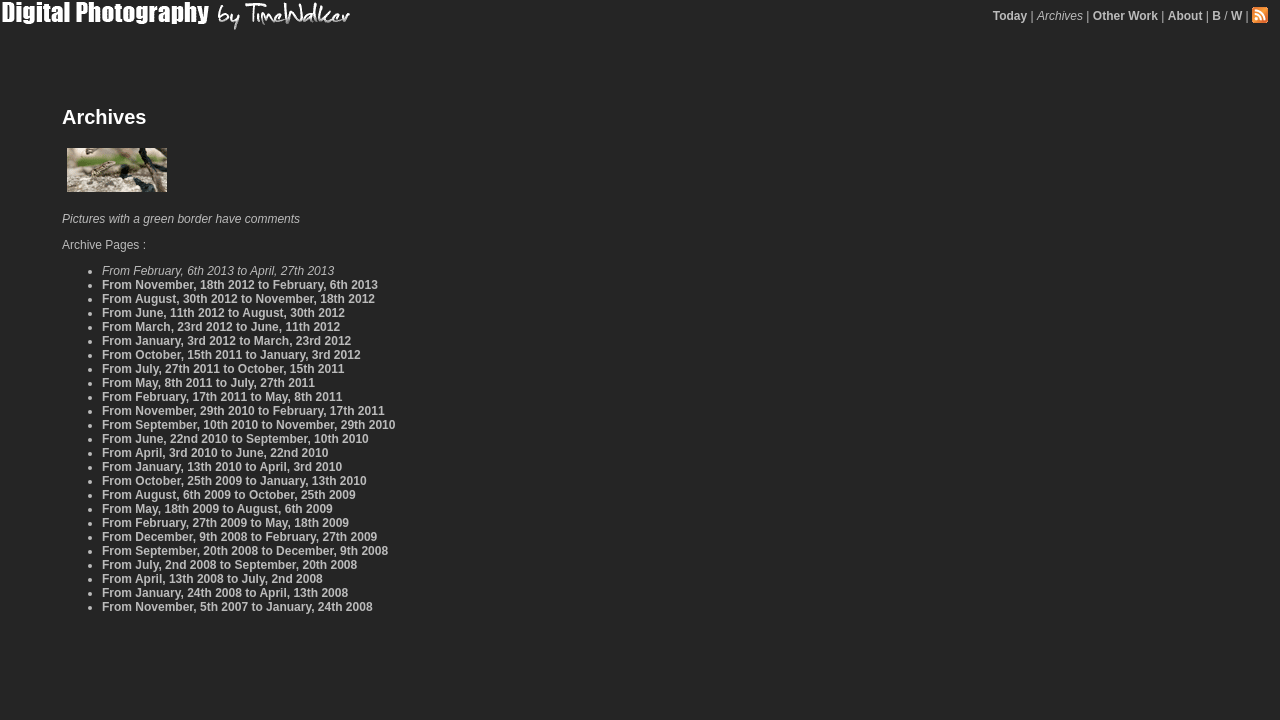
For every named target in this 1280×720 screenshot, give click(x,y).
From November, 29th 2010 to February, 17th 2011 (243, 411)
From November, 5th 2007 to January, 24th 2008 (237, 607)
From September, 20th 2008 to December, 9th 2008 (245, 551)
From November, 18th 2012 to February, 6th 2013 (240, 285)
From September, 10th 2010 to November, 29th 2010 (248, 425)
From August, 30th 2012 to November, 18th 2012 (238, 299)
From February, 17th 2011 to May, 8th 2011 (222, 397)
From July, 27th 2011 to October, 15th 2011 (223, 369)
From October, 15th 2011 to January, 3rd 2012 (231, 355)
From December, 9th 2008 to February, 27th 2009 (239, 537)
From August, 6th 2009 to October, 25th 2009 (229, 495)
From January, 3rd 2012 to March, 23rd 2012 (226, 341)
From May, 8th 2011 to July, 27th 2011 (208, 383)
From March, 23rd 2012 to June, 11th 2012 (221, 327)
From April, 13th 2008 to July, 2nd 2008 (212, 579)
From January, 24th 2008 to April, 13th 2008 (225, 593)
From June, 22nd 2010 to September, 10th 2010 (235, 439)
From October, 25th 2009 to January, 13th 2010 (234, 481)
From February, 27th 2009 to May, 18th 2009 (225, 523)
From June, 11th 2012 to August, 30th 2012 (223, 313)
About (1185, 16)
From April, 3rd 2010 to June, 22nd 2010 (215, 453)
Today (1010, 16)
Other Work (1125, 16)
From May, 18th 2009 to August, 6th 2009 (217, 509)
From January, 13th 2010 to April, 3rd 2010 (222, 467)
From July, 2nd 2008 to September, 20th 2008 (229, 565)
